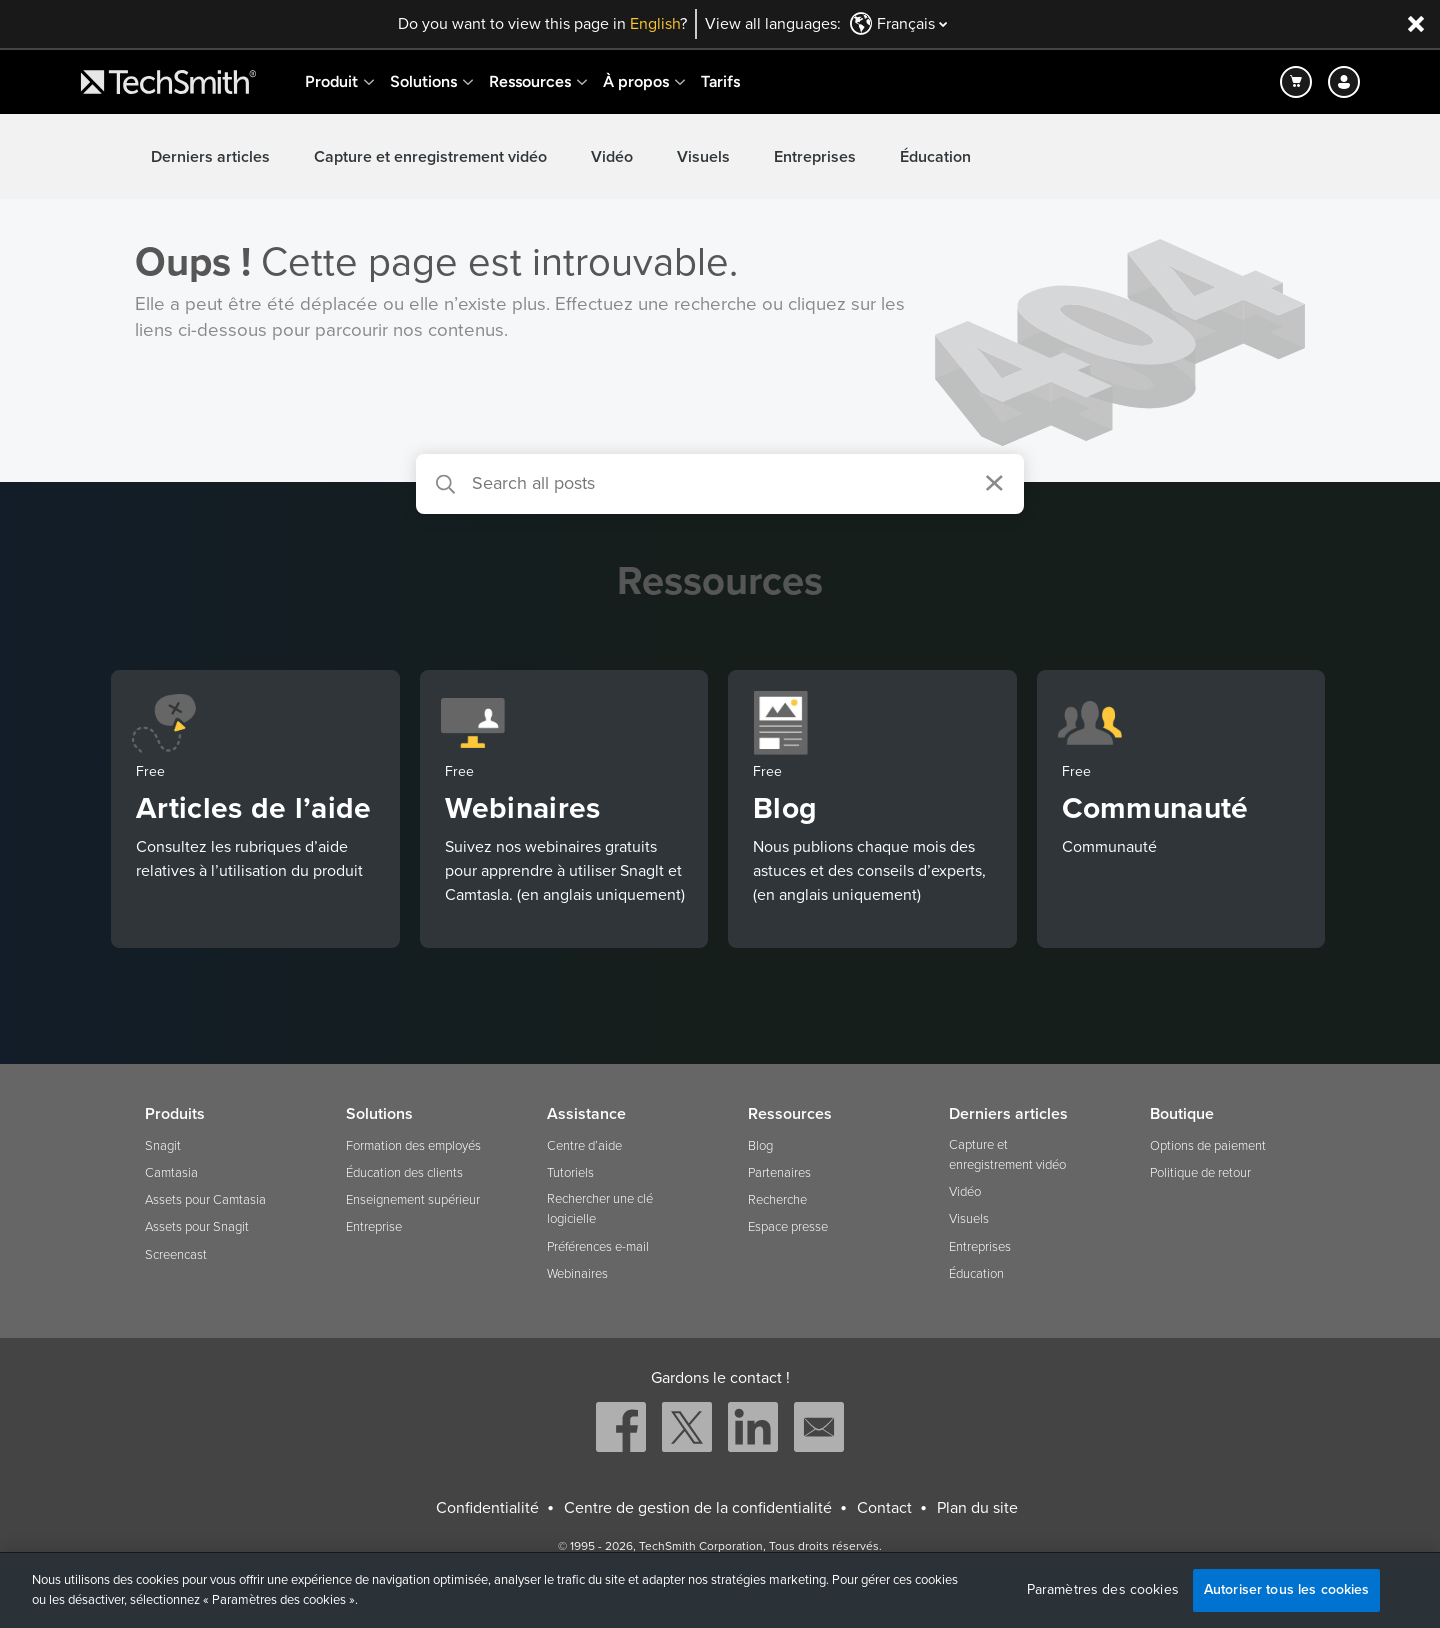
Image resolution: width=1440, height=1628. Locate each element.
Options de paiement (1208, 1146)
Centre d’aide (584, 1146)
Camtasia (171, 1173)
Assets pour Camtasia (205, 1200)
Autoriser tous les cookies (1287, 1589)
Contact (884, 1508)
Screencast (176, 1255)
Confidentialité (487, 1508)
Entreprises (815, 157)
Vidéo (612, 157)
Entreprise (374, 1227)
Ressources (530, 81)
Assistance (586, 1114)
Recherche (777, 1200)
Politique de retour (1200, 1173)
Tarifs (720, 81)
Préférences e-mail (598, 1247)
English (655, 24)
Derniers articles (210, 157)
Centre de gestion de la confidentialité (698, 1508)
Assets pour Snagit (197, 1227)
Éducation (935, 157)
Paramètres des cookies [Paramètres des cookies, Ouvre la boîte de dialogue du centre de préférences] (1103, 1590)
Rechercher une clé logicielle (600, 1209)
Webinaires (577, 1274)
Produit (331, 81)
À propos (636, 81)
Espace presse (788, 1227)
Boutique (1182, 1114)
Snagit (163, 1146)
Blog (760, 1146)
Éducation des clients (404, 1173)
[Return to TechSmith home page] (168, 82)
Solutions (423, 81)
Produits (175, 1114)
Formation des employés (413, 1146)
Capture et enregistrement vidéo (430, 157)
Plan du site (977, 1508)
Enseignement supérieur (413, 1200)
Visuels (703, 157)
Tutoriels (570, 1173)
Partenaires (779, 1173)
